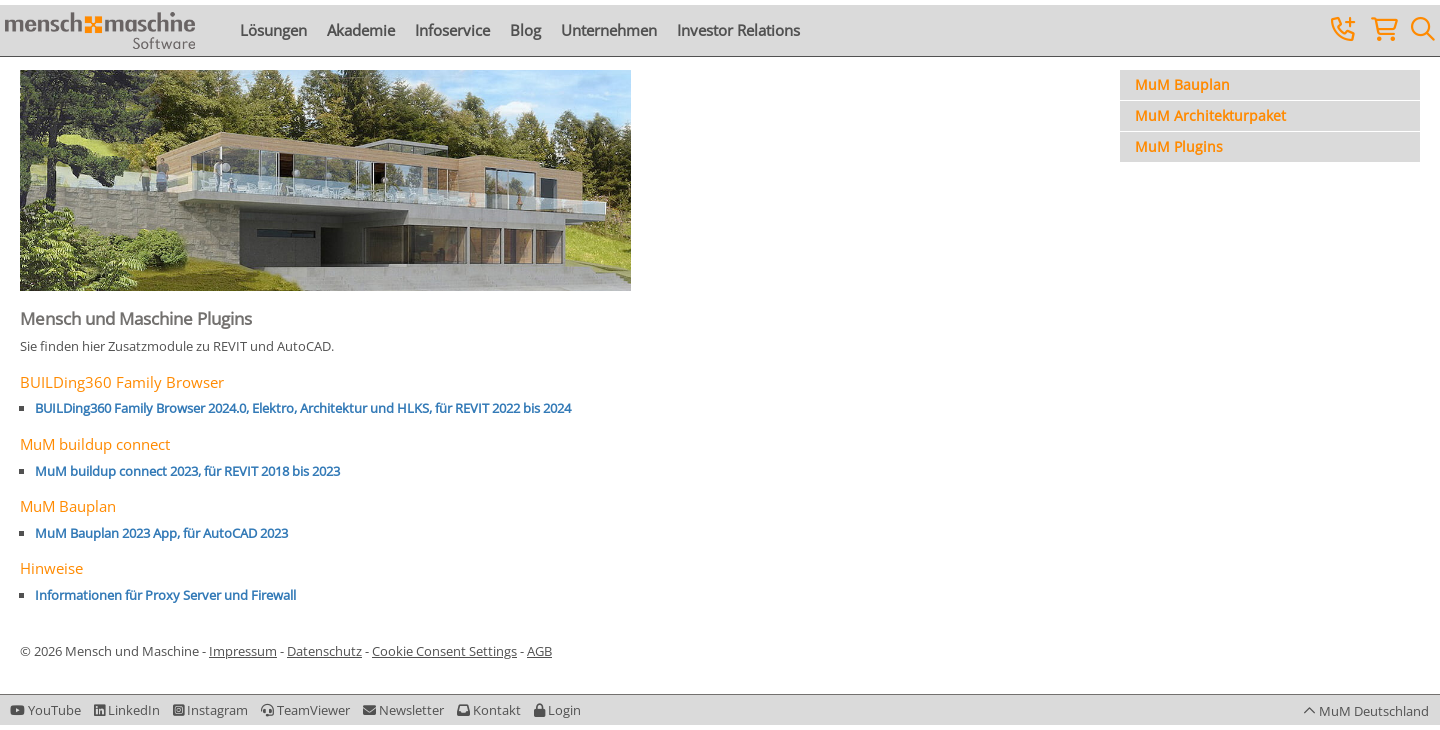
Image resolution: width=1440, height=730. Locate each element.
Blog (525, 30)
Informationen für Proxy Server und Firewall (165, 595)
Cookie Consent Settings (444, 651)
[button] (557, 710)
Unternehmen (609, 30)
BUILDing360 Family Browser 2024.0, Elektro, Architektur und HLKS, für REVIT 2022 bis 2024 (303, 408)
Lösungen (273, 30)
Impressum (243, 651)
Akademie (361, 30)
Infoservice (452, 30)
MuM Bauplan (1182, 84)
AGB (539, 651)
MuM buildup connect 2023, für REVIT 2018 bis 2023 (187, 471)
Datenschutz (324, 651)
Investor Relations (738, 30)
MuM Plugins (1179, 146)
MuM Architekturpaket (1210, 115)
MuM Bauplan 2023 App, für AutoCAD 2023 (161, 533)
